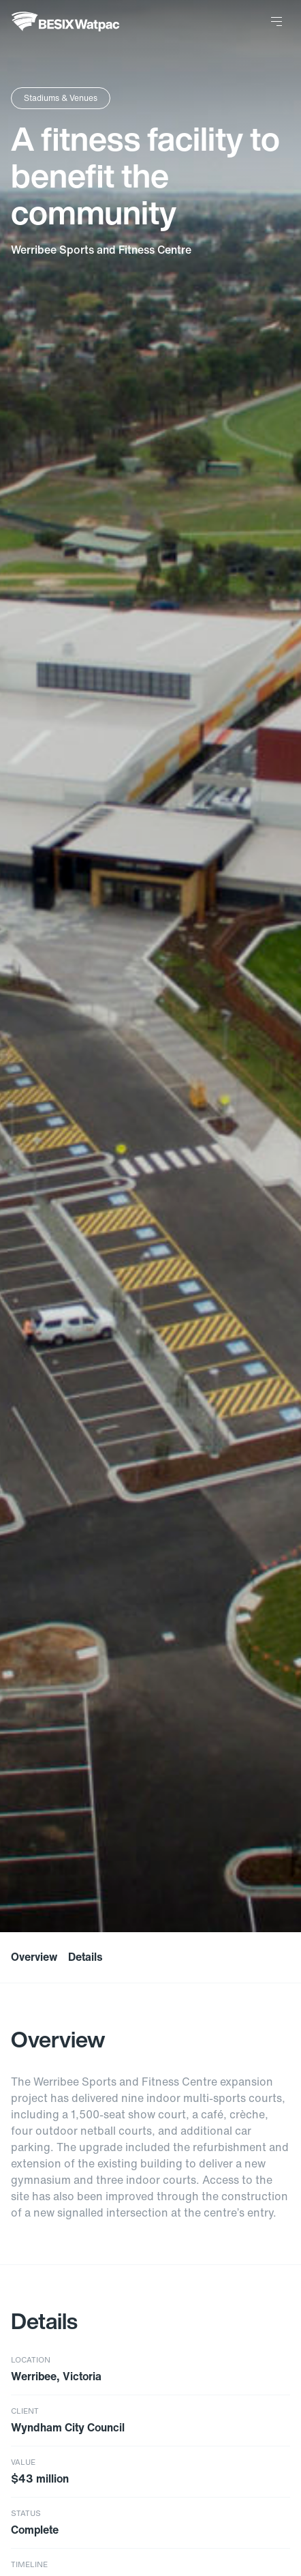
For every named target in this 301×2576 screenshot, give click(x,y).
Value (23, 2462)
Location (30, 2360)
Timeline (29, 2565)
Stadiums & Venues (60, 98)
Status (26, 2513)
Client (25, 2411)
